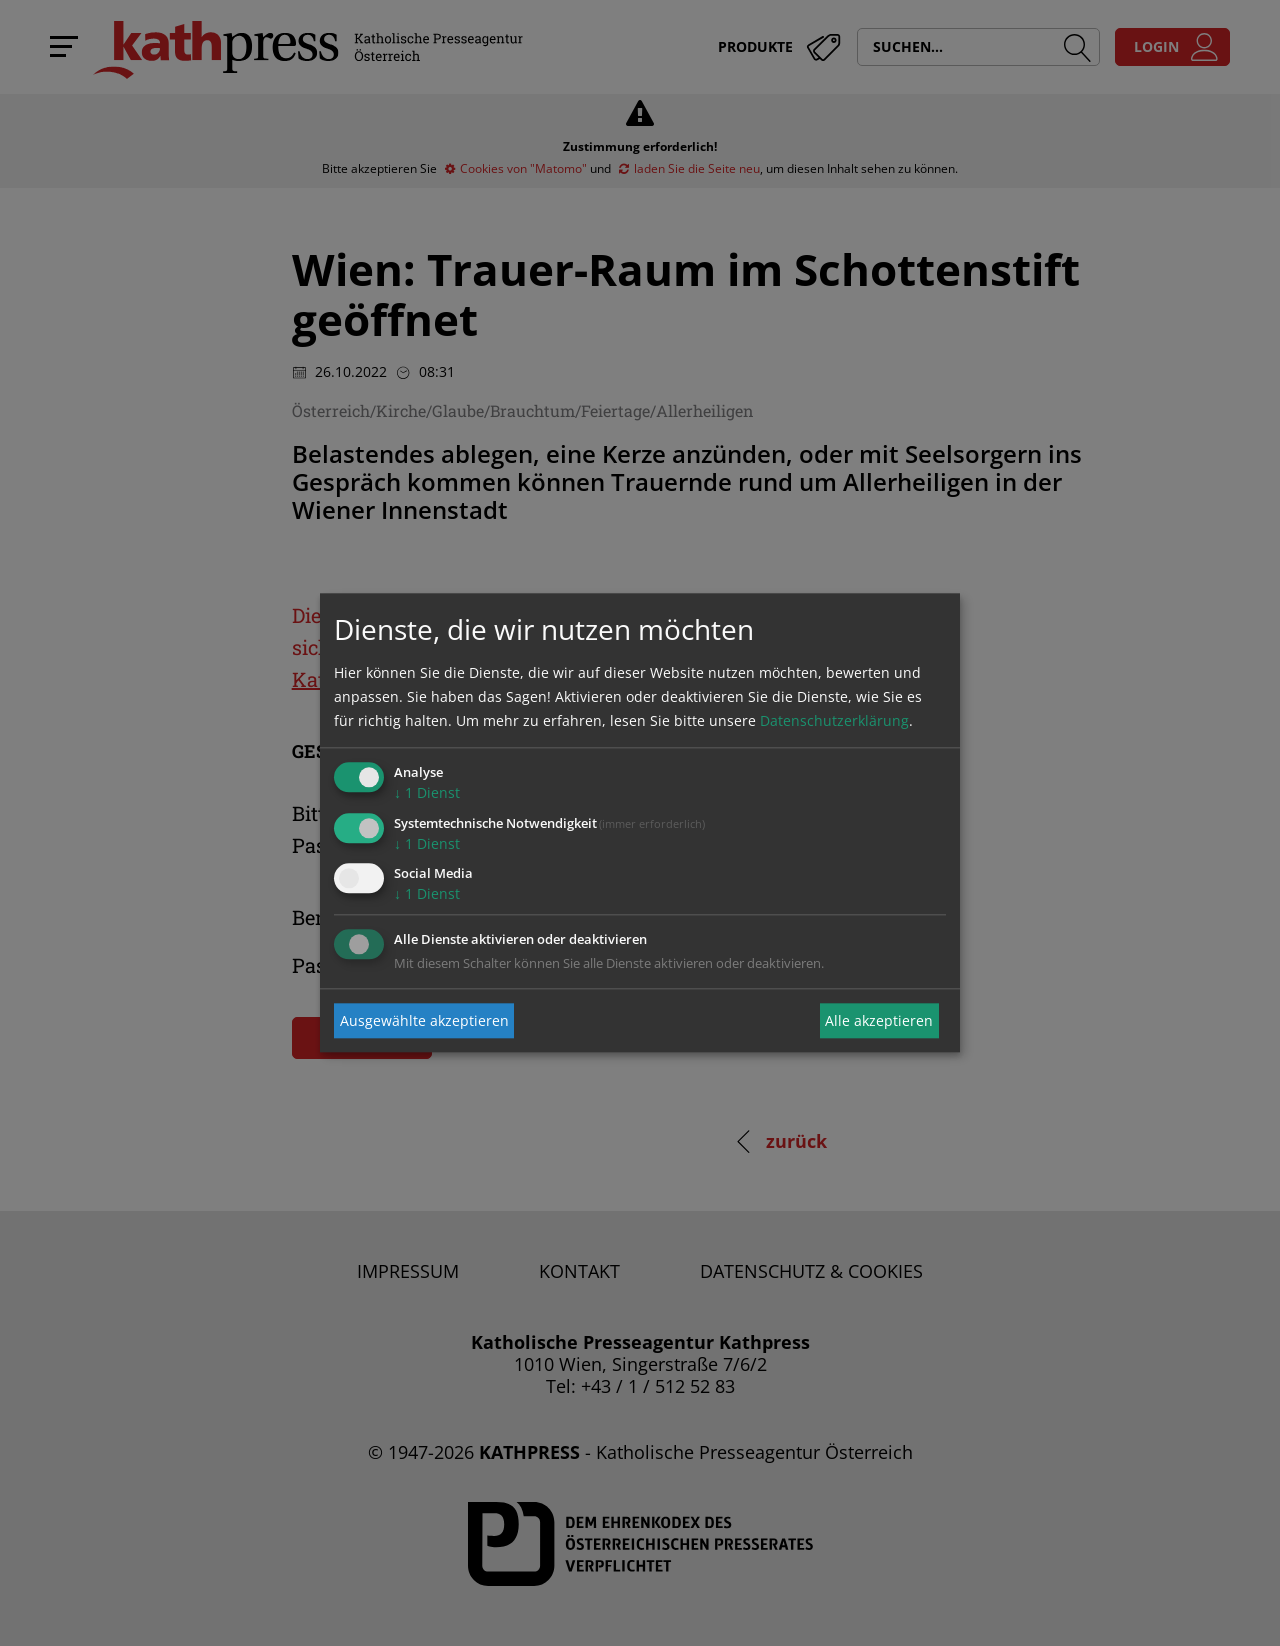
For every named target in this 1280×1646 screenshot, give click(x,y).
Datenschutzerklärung (834, 720)
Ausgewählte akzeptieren (424, 1020)
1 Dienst (427, 792)
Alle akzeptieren (879, 1020)
